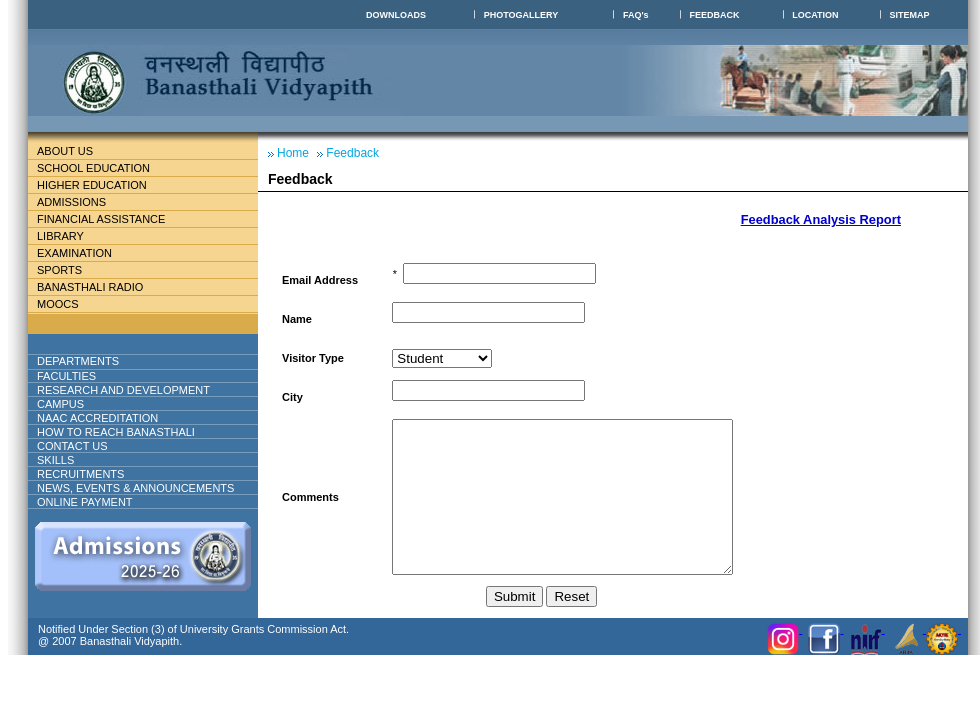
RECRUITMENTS (80, 474)
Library (68, 236)
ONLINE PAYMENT (85, 502)
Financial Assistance (109, 219)
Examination (74, 253)
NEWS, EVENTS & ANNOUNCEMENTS (135, 488)
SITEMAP (910, 15)
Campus (68, 404)
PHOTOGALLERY (521, 15)
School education (101, 168)
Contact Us (72, 446)
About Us (81, 151)
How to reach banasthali (116, 432)
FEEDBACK (714, 15)
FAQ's (636, 15)
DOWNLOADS (396, 15)
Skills (55, 460)
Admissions (79, 202)
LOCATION (815, 15)
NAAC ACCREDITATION (97, 418)
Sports (59, 270)
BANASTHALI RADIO (90, 287)
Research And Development (131, 390)
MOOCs (58, 304)
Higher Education (100, 185)
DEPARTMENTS (94, 361)
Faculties (90, 376)
